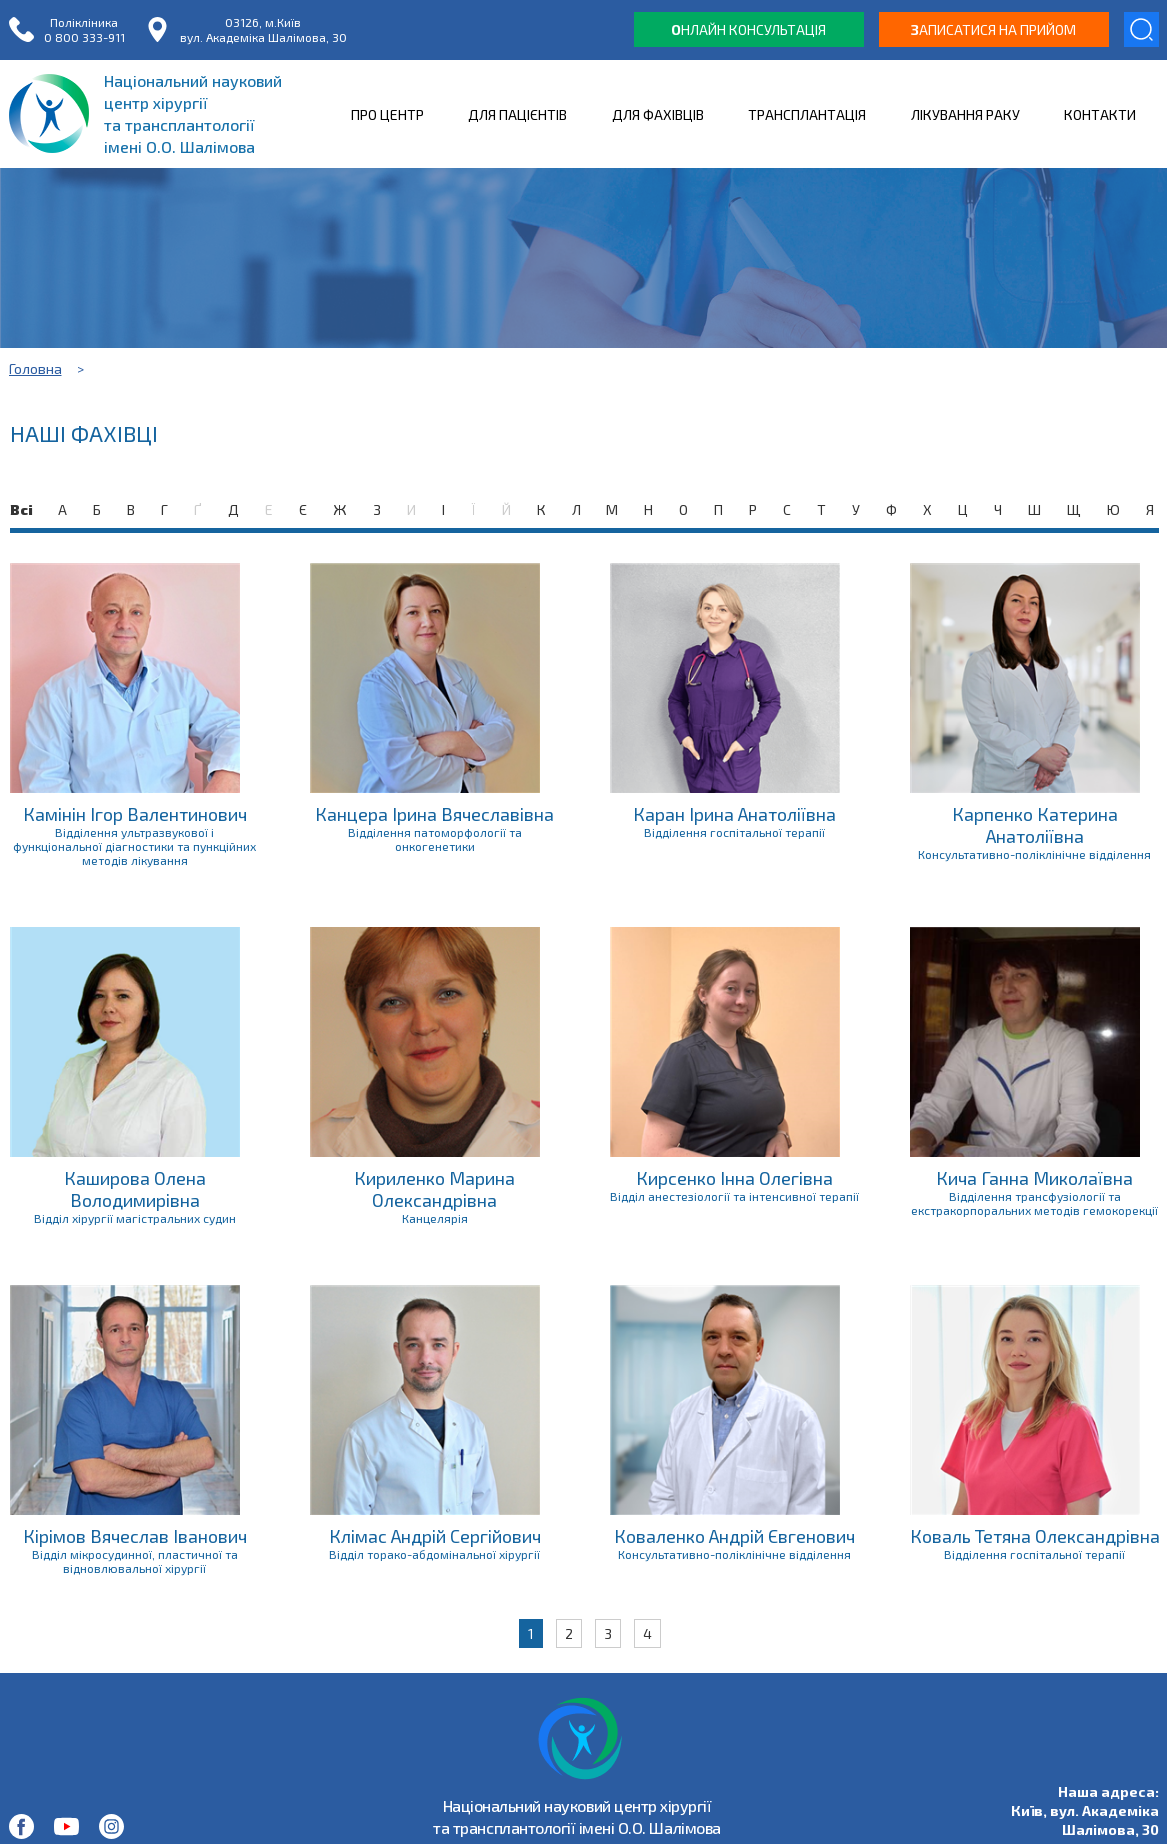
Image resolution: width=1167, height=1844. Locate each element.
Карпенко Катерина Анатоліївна (1035, 825)
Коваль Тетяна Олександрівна (1035, 1536)
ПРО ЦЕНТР (387, 114)
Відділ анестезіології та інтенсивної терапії (734, 1196)
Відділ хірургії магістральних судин (135, 1218)
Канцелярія (435, 1218)
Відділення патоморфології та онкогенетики (435, 839)
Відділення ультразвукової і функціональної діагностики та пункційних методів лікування (134, 846)
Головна (35, 368)
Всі (21, 509)
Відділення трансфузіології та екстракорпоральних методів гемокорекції (1034, 1203)
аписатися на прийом (993, 29)
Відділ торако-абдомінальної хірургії (434, 1554)
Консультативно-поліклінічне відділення (1034, 854)
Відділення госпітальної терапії (734, 832)
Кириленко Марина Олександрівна (434, 1189)
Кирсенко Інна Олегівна (734, 1178)
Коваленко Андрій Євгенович (734, 1536)
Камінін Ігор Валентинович (135, 814)
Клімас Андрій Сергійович (435, 1536)
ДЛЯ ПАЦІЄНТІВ (517, 114)
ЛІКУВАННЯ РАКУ (965, 114)
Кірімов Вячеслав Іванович (135, 1536)
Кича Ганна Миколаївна (1034, 1178)
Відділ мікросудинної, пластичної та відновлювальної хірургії (135, 1561)
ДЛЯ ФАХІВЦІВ (658, 114)
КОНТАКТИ (1100, 114)
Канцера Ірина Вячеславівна (434, 814)
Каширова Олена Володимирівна (135, 1189)
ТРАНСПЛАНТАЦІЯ (807, 114)
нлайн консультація (748, 29)
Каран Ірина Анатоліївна (734, 814)
